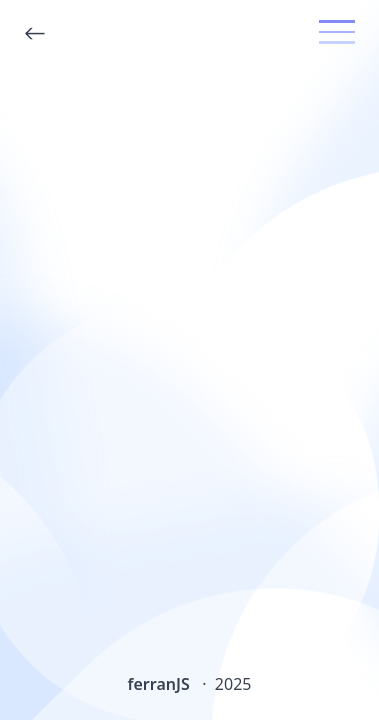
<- (35, 33)
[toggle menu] (337, 32)
